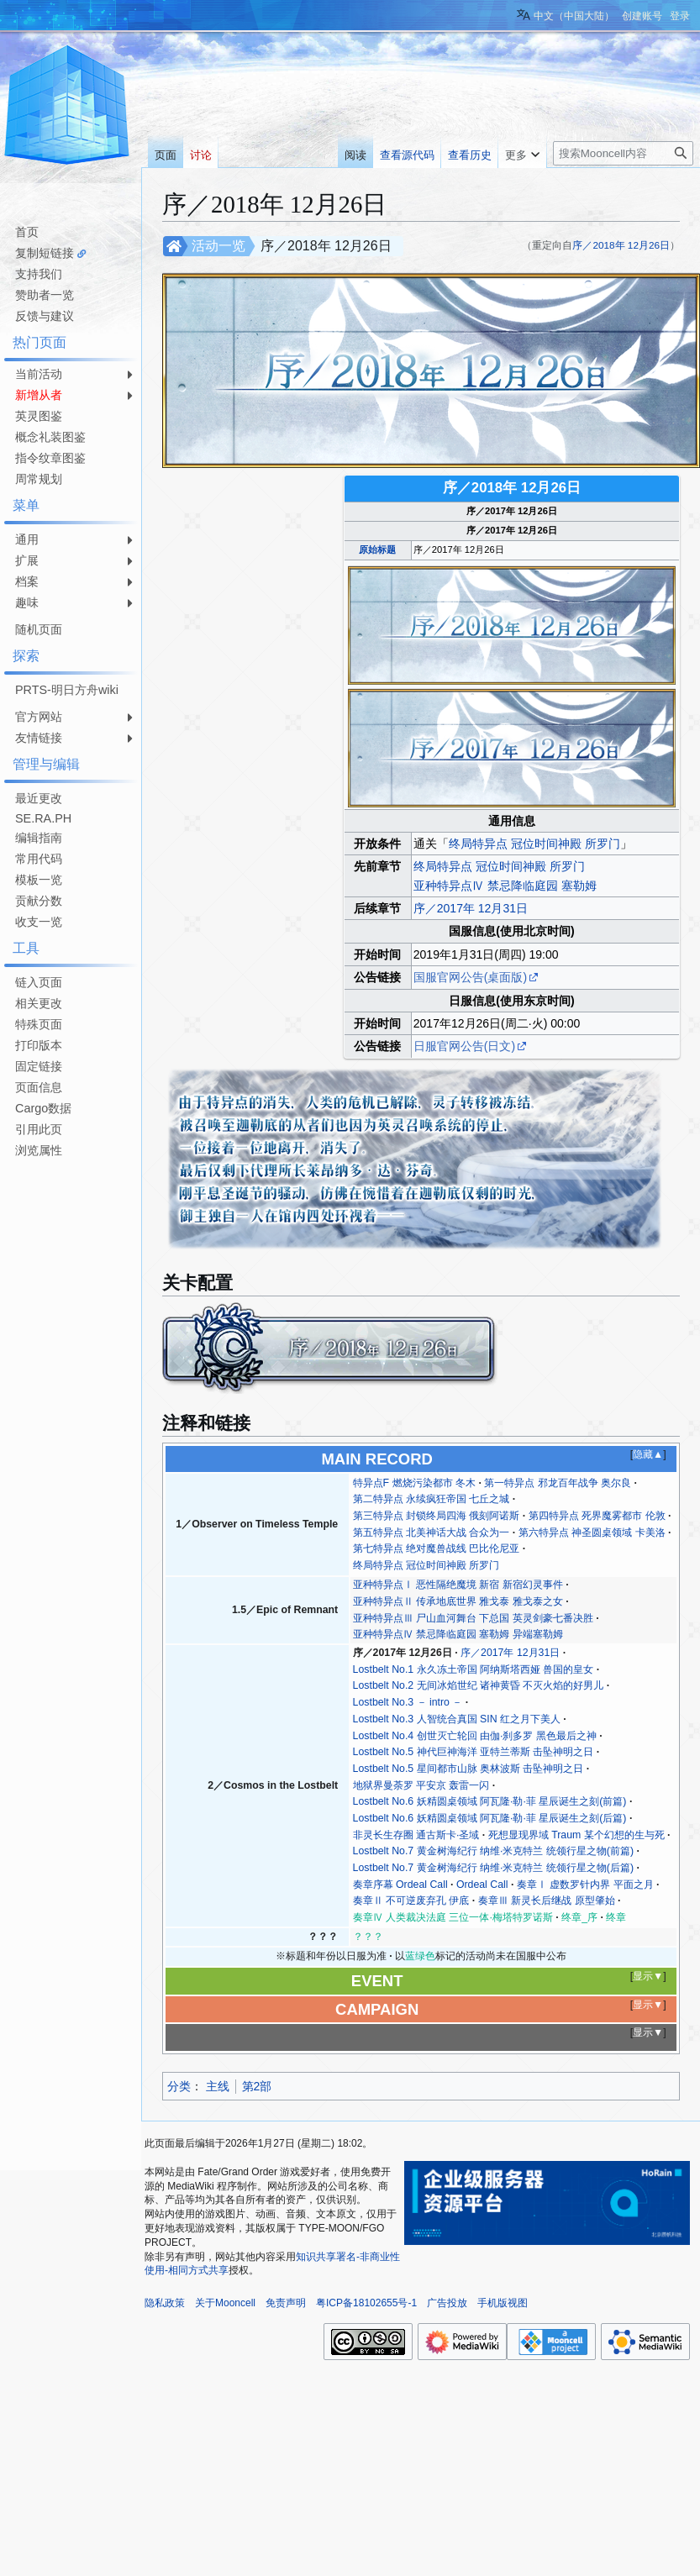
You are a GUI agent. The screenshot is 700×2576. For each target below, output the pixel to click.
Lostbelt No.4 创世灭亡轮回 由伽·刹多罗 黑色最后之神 (475, 1736)
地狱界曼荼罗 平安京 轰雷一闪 (421, 1785)
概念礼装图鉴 (50, 437)
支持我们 (38, 274)
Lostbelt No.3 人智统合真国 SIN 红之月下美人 (457, 1719)
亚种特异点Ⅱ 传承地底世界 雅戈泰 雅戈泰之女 (458, 1601)
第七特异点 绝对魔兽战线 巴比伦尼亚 (436, 1548)
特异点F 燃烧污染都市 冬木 (414, 1483)
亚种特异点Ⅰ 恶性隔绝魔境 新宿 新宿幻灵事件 (458, 1584)
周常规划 (38, 479)
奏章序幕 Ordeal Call (400, 1884)
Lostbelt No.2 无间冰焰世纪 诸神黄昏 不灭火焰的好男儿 (478, 1685)
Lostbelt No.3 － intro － (408, 1702)
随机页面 (38, 629)
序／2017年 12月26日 (402, 1653)
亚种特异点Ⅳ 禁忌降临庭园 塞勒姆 (505, 885)
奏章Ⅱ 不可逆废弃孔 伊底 (411, 1900)
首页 (27, 232)
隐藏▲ (648, 1454)
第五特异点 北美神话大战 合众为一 (431, 1532)
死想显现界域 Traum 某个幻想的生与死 (576, 1835)
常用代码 (38, 858)
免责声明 (286, 2303)
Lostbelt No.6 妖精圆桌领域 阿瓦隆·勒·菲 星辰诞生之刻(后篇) (490, 1818)
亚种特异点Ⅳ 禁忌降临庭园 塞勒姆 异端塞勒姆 (458, 1634)
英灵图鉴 (38, 416)
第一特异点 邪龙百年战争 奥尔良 (557, 1483)
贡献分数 (38, 900)
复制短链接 (44, 253)
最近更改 (38, 798)
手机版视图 (502, 2303)
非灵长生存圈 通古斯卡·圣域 (416, 1835)
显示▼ (648, 1976)
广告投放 (447, 2303)
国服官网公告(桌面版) (470, 977)
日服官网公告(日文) (464, 1046)
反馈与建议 (44, 316)
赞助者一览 (44, 295)
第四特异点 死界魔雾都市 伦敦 (597, 1516)
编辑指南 (38, 837)
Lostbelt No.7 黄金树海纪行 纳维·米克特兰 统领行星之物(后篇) (493, 1868)
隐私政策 (165, 2303)
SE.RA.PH (43, 818)
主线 (217, 2086)
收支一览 (38, 921)
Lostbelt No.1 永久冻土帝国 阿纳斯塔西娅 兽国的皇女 (473, 1669)
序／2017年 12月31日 (470, 908)
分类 (179, 2086)
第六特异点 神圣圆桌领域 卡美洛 (592, 1532)
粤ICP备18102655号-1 (366, 2303)
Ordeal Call (482, 1884)
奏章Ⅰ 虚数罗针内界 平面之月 (585, 1884)
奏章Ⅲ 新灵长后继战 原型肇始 (546, 1900)
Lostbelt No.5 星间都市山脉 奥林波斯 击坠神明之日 (468, 1768)
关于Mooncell (225, 2303)
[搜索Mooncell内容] (623, 153)
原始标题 (377, 549)
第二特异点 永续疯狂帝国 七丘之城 (431, 1499)
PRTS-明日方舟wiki (66, 690)
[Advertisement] (67, 1414)
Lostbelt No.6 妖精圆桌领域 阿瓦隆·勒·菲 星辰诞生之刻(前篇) (490, 1801)
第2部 (257, 2086)
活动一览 (218, 246)
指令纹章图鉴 (50, 458)
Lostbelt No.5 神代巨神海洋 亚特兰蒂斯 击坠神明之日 (473, 1752)
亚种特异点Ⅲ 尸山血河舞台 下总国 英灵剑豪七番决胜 (473, 1618)
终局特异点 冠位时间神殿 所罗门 (534, 843)
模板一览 (38, 879)
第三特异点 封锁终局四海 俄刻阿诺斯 (436, 1516)
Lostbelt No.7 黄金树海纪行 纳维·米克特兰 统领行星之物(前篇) (493, 1851)
